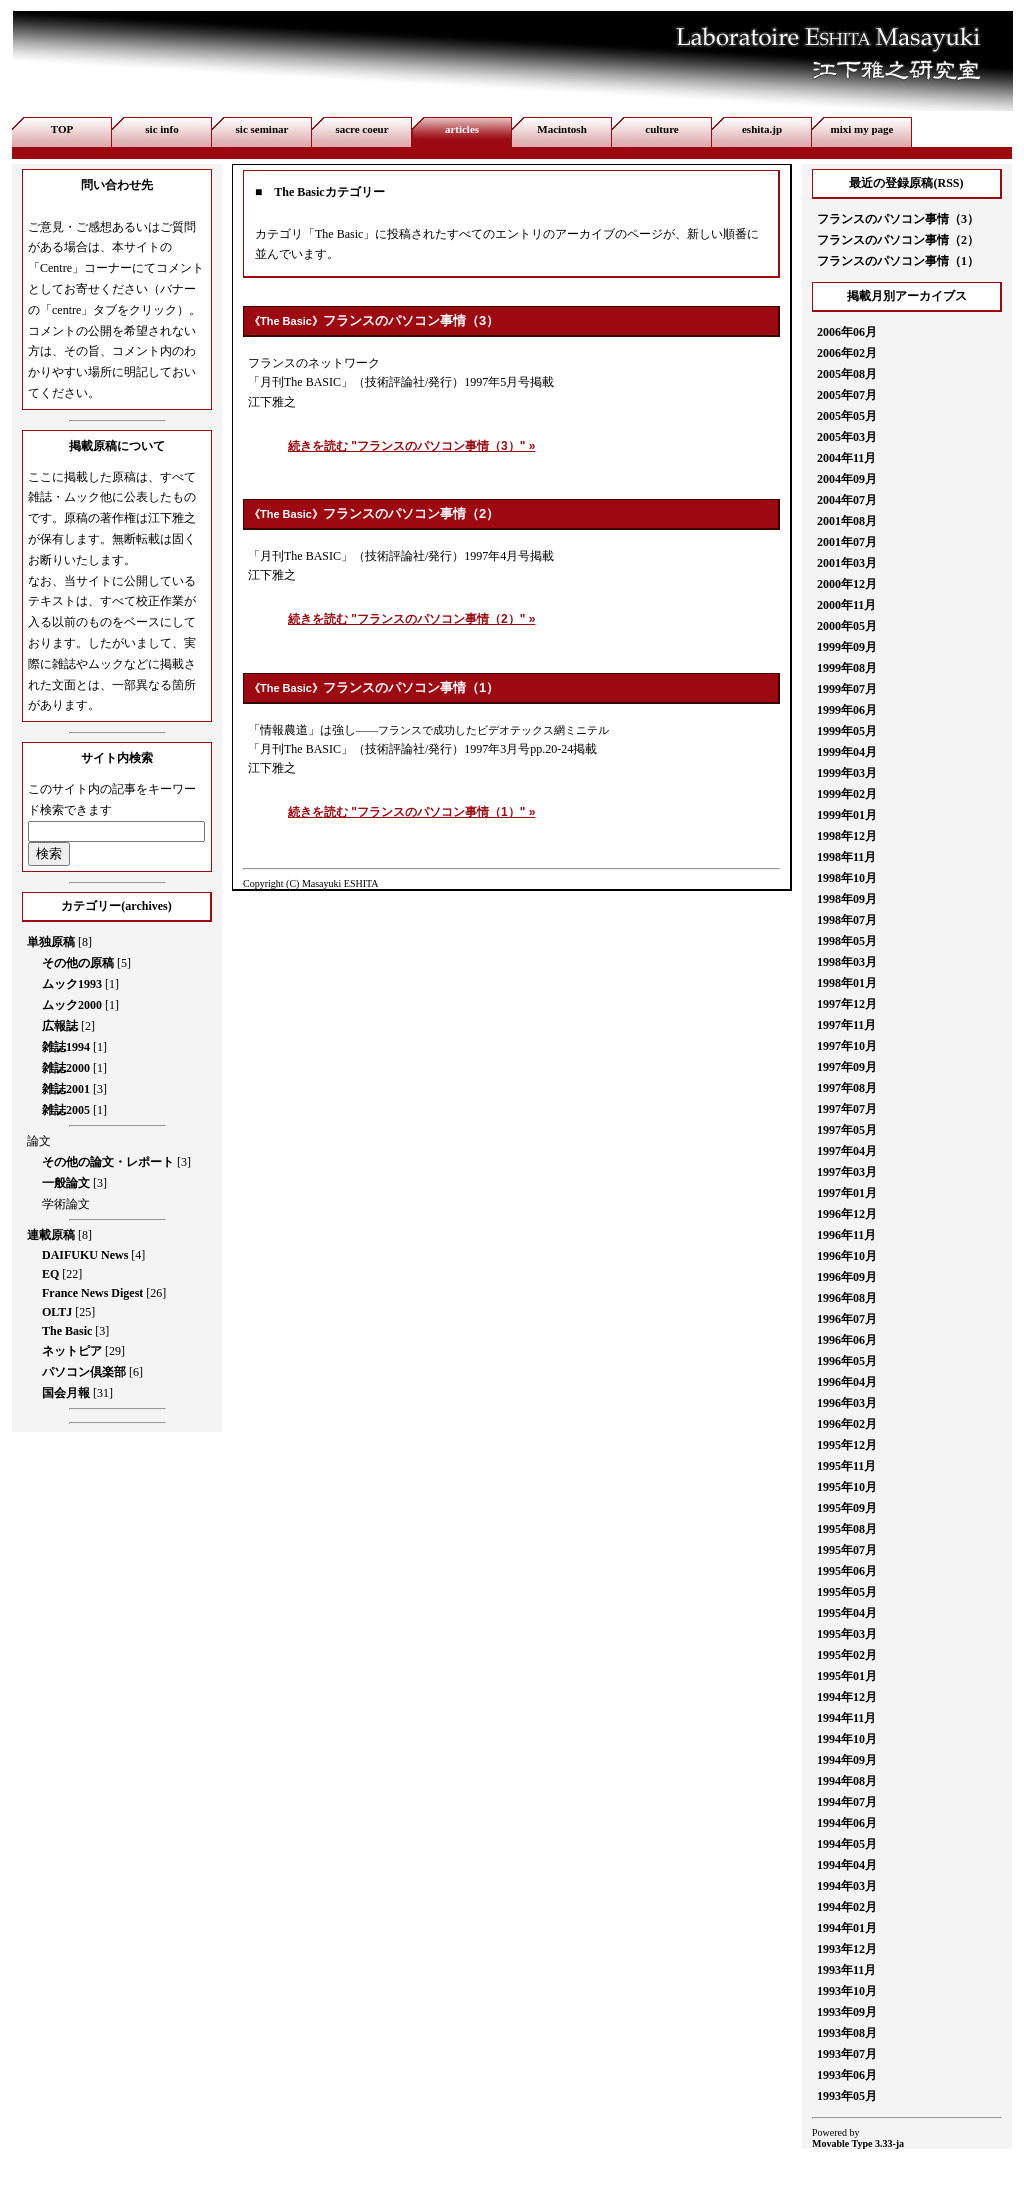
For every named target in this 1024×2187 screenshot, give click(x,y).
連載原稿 (51, 1235)
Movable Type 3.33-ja (858, 2143)
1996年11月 (846, 1235)
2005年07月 (847, 395)
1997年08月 (847, 1088)
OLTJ (57, 1312)
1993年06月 (847, 2075)
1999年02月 (847, 794)
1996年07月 (847, 1319)
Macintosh (562, 129)
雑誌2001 (66, 1089)
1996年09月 (847, 1277)
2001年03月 (847, 563)
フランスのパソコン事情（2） (411, 513)
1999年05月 (847, 731)
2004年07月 (847, 500)
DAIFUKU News (85, 1255)
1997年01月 (847, 1193)
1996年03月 (847, 1403)
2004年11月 (846, 458)
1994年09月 (847, 1760)
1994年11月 (846, 1718)
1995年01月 (847, 1676)
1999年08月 (847, 668)
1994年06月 (847, 1823)
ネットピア (72, 1351)
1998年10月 (847, 878)
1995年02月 (847, 1655)
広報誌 (60, 1026)
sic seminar (262, 129)
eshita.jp (762, 129)
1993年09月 (847, 2012)
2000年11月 (846, 605)
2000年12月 (847, 584)
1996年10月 (847, 1256)
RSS (948, 183)
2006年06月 (847, 332)
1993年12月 (847, 1949)
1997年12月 (847, 1004)
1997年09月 (847, 1067)
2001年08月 (847, 521)
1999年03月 (847, 773)
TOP (62, 129)
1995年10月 (847, 1487)
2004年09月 (847, 479)
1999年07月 (847, 689)
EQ (50, 1274)
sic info (161, 129)
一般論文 (66, 1183)
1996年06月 (847, 1340)
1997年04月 (847, 1151)
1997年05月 (847, 1130)
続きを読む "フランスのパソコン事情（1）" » (411, 812)
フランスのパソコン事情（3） (411, 320)
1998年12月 (847, 836)
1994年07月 (847, 1802)
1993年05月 (847, 2096)
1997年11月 (846, 1025)
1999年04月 (847, 752)
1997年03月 (847, 1172)
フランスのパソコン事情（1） (411, 687)
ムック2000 (72, 1005)
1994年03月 (847, 1886)
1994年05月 (847, 1844)
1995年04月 (847, 1613)
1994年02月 (847, 1907)
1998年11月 (846, 857)
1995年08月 (847, 1529)
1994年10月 (847, 1739)
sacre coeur (361, 129)
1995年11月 (846, 1466)
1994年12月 (847, 1697)
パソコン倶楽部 (84, 1372)
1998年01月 (847, 983)
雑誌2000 (66, 1068)
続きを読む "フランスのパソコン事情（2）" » (411, 619)
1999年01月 (847, 815)
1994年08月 (847, 1781)
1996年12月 (847, 1214)
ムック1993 (72, 984)
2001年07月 (847, 542)
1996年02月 (847, 1424)
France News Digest (92, 1293)
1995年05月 (847, 1592)
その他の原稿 (78, 963)
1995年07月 (847, 1550)
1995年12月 (847, 1445)
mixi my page (862, 129)
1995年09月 (847, 1508)
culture (661, 129)
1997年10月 (847, 1046)
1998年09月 (847, 899)
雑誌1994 (66, 1047)
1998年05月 (847, 941)
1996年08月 (847, 1298)
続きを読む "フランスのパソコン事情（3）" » (411, 446)
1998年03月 (847, 962)
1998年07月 (847, 920)
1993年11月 (846, 1970)
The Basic (67, 1331)
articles (462, 129)
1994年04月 (847, 1865)
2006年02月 (847, 353)
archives (146, 906)
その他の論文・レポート (108, 1162)
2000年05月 (847, 626)
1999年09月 (847, 647)
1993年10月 (847, 1991)
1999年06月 (847, 710)
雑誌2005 (66, 1110)
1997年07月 (847, 1109)
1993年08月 (847, 2033)
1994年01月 (847, 1928)
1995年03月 (847, 1634)
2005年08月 (847, 374)
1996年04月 (847, 1382)
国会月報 (66, 1393)
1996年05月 (847, 1361)
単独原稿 (51, 942)
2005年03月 (847, 437)
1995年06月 (847, 1571)
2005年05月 (847, 416)
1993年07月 (847, 2054)
